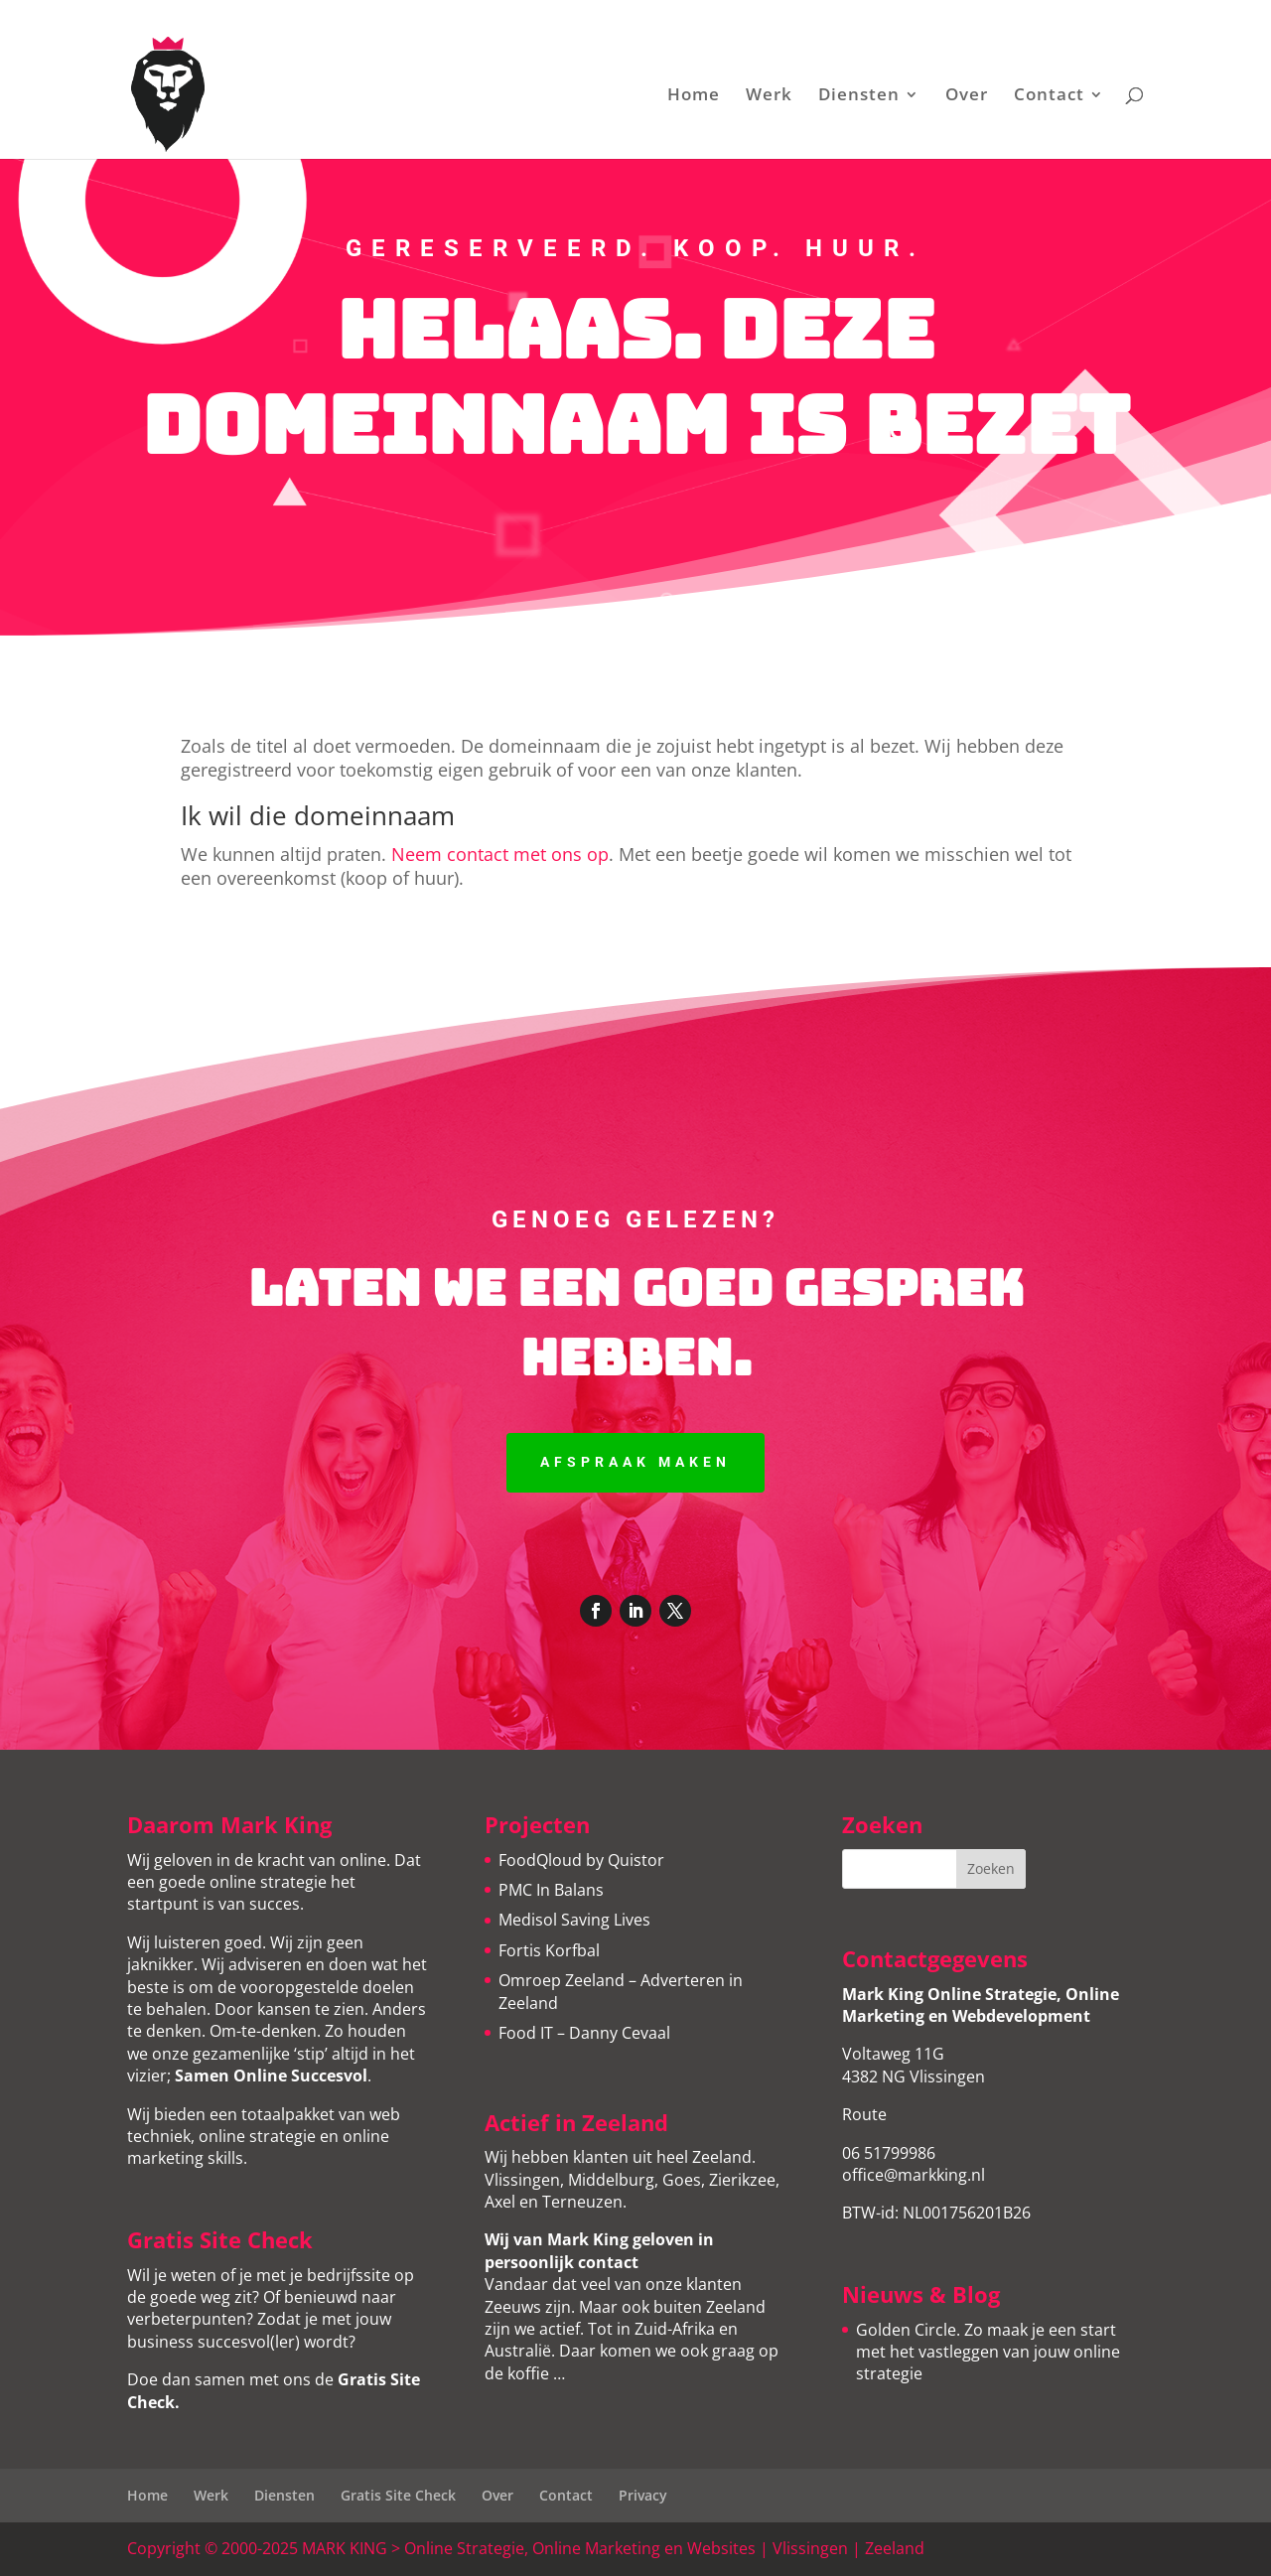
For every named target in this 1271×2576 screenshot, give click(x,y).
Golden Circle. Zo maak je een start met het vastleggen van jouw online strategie (988, 2352)
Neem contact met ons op (500, 854)
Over (966, 96)
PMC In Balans (551, 1890)
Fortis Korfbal (549, 1950)
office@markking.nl (913, 2175)
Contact (1049, 96)
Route (864, 2114)
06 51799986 (888, 2153)
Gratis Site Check (398, 2495)
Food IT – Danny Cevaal (584, 2033)
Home (693, 96)
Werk (769, 96)
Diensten (859, 96)
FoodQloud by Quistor (581, 1860)
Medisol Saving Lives (574, 1920)
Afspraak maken (635, 1462)
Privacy (643, 2495)
